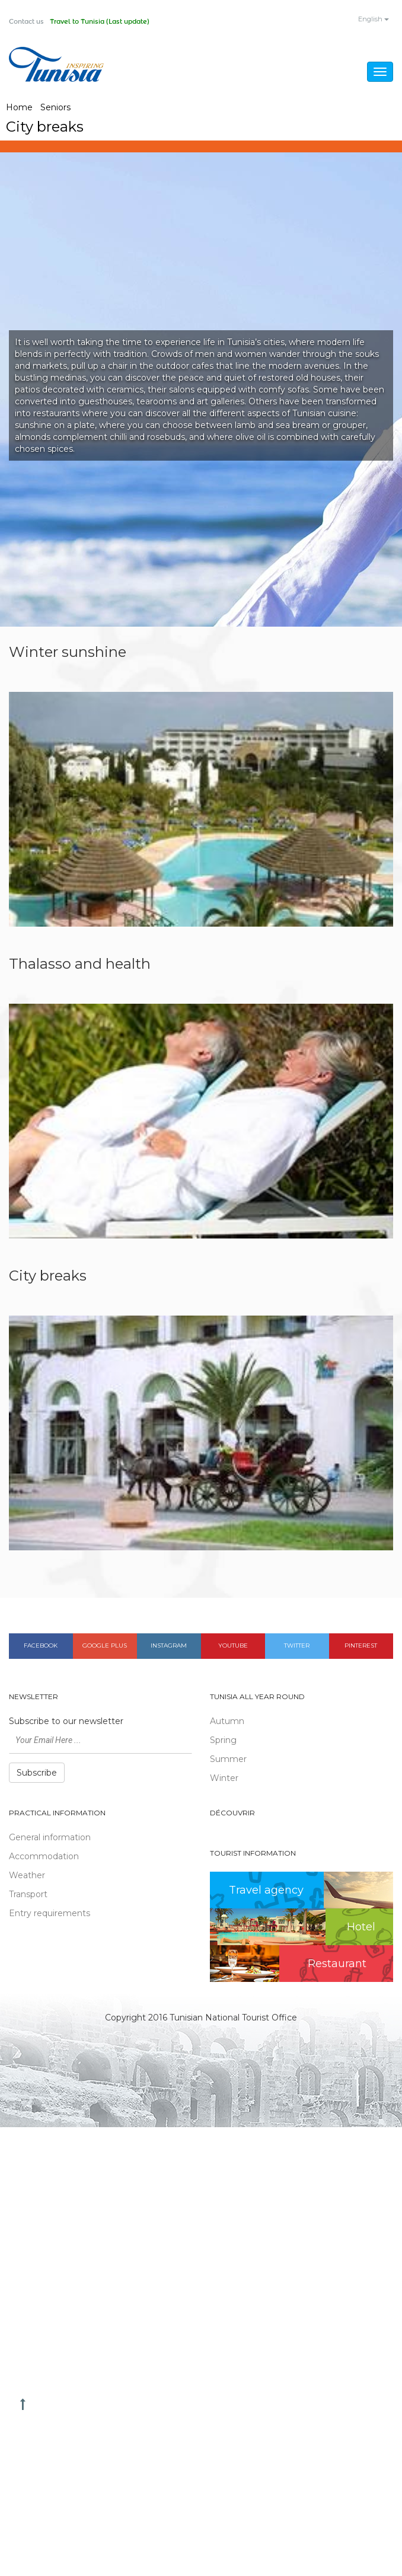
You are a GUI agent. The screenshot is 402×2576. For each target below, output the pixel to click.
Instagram (169, 1647)
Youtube (233, 1647)
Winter (224, 1778)
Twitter (297, 1647)
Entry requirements (49, 1913)
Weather (27, 1875)
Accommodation (44, 1857)
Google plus (104, 1647)
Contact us (29, 22)
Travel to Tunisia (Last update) (110, 22)
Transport (28, 1894)
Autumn (227, 1721)
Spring (223, 1740)
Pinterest (360, 1647)
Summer (228, 1759)
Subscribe (37, 1773)
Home (19, 108)
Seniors (55, 108)
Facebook (41, 1647)
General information (50, 1838)
